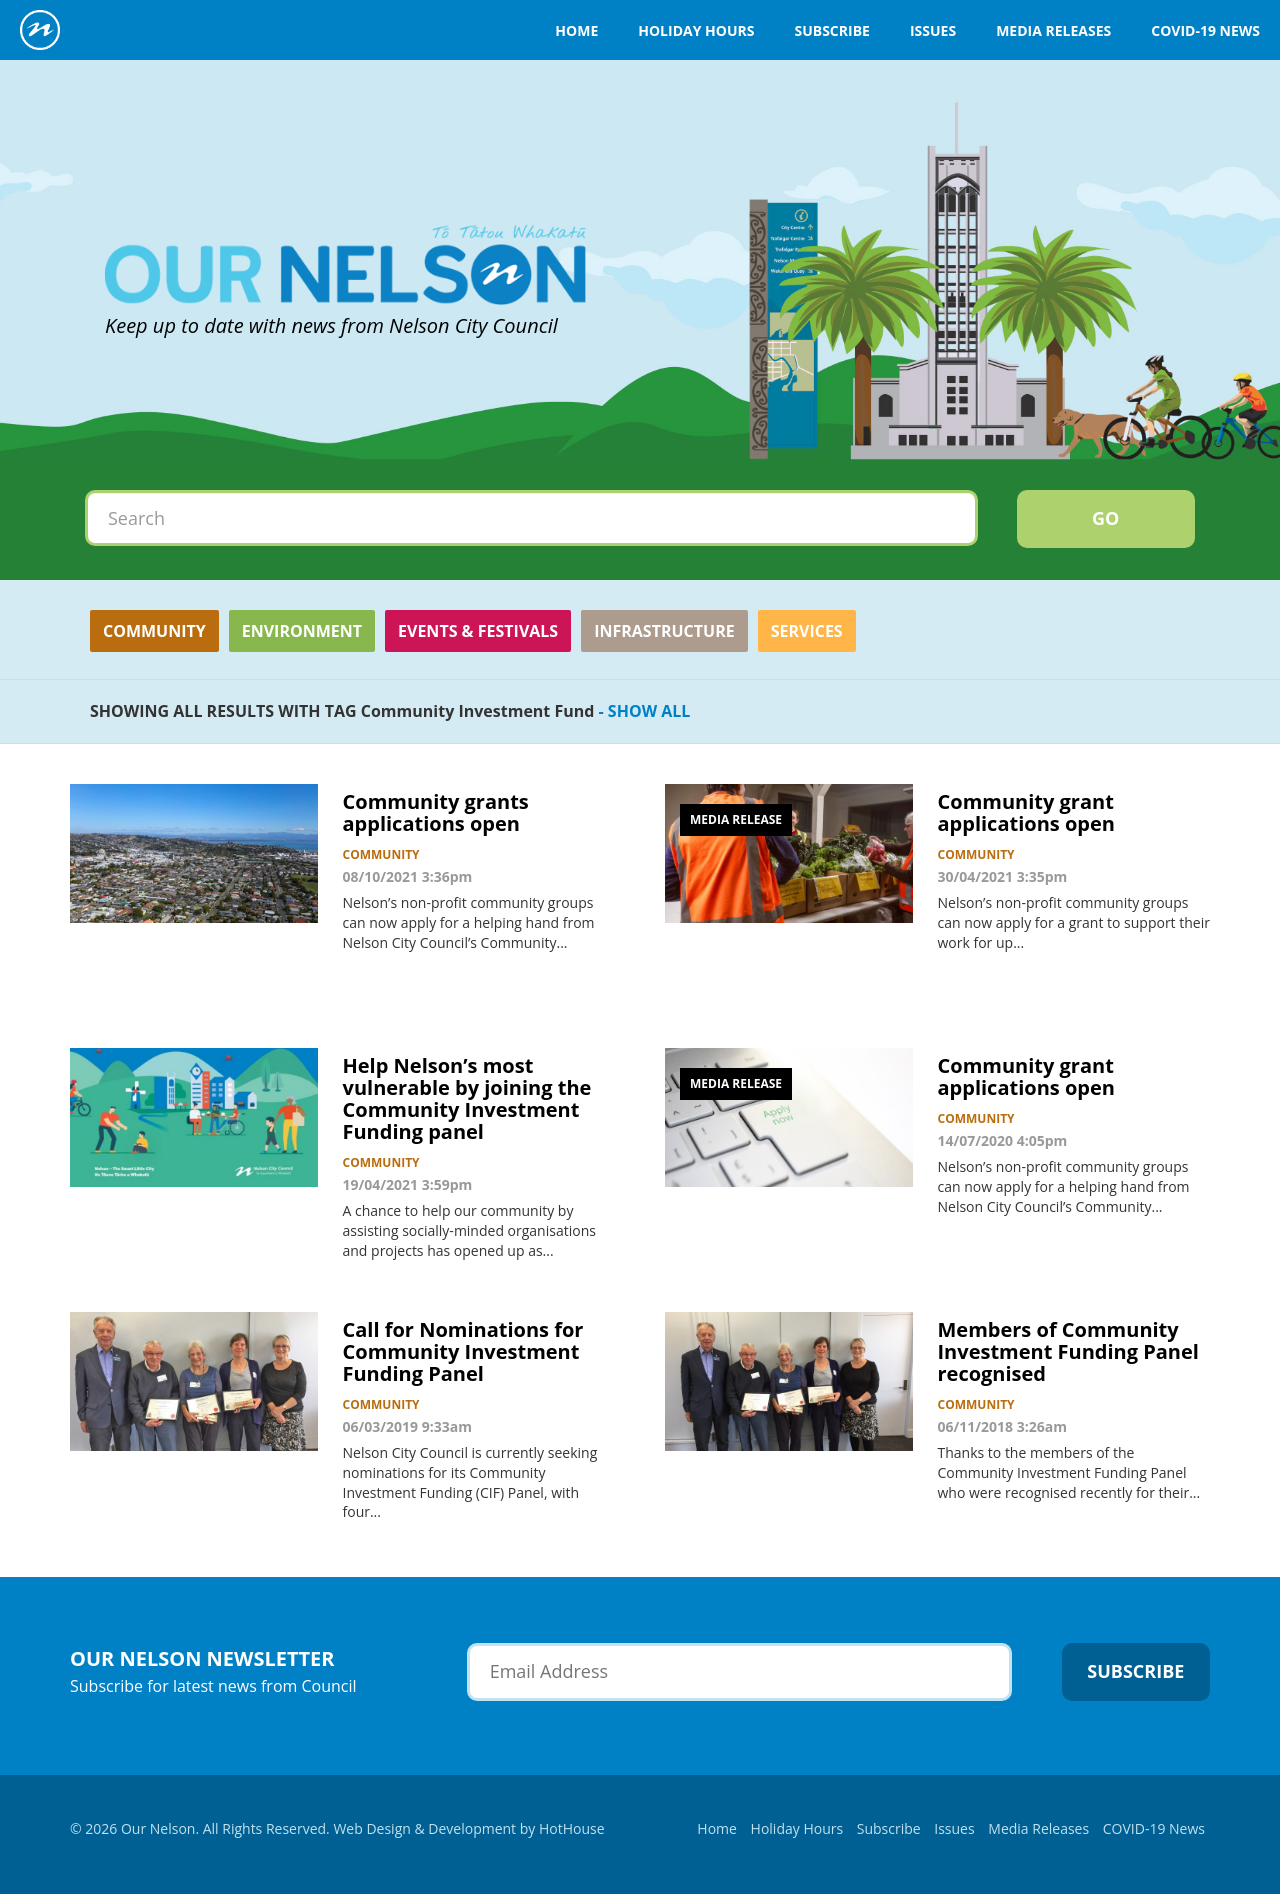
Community (154, 631)
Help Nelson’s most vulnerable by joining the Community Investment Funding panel (467, 1098)
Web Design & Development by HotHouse (468, 1828)
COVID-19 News (1205, 30)
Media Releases (1053, 30)
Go (1105, 518)
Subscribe (831, 30)
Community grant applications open (1026, 812)
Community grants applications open (436, 812)
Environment (302, 631)
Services (807, 631)
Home (576, 30)
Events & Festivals (478, 631)
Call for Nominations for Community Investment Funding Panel (463, 1351)
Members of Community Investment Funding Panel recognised (1068, 1351)
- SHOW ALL (642, 711)
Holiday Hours (696, 30)
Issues (933, 30)
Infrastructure (664, 631)
